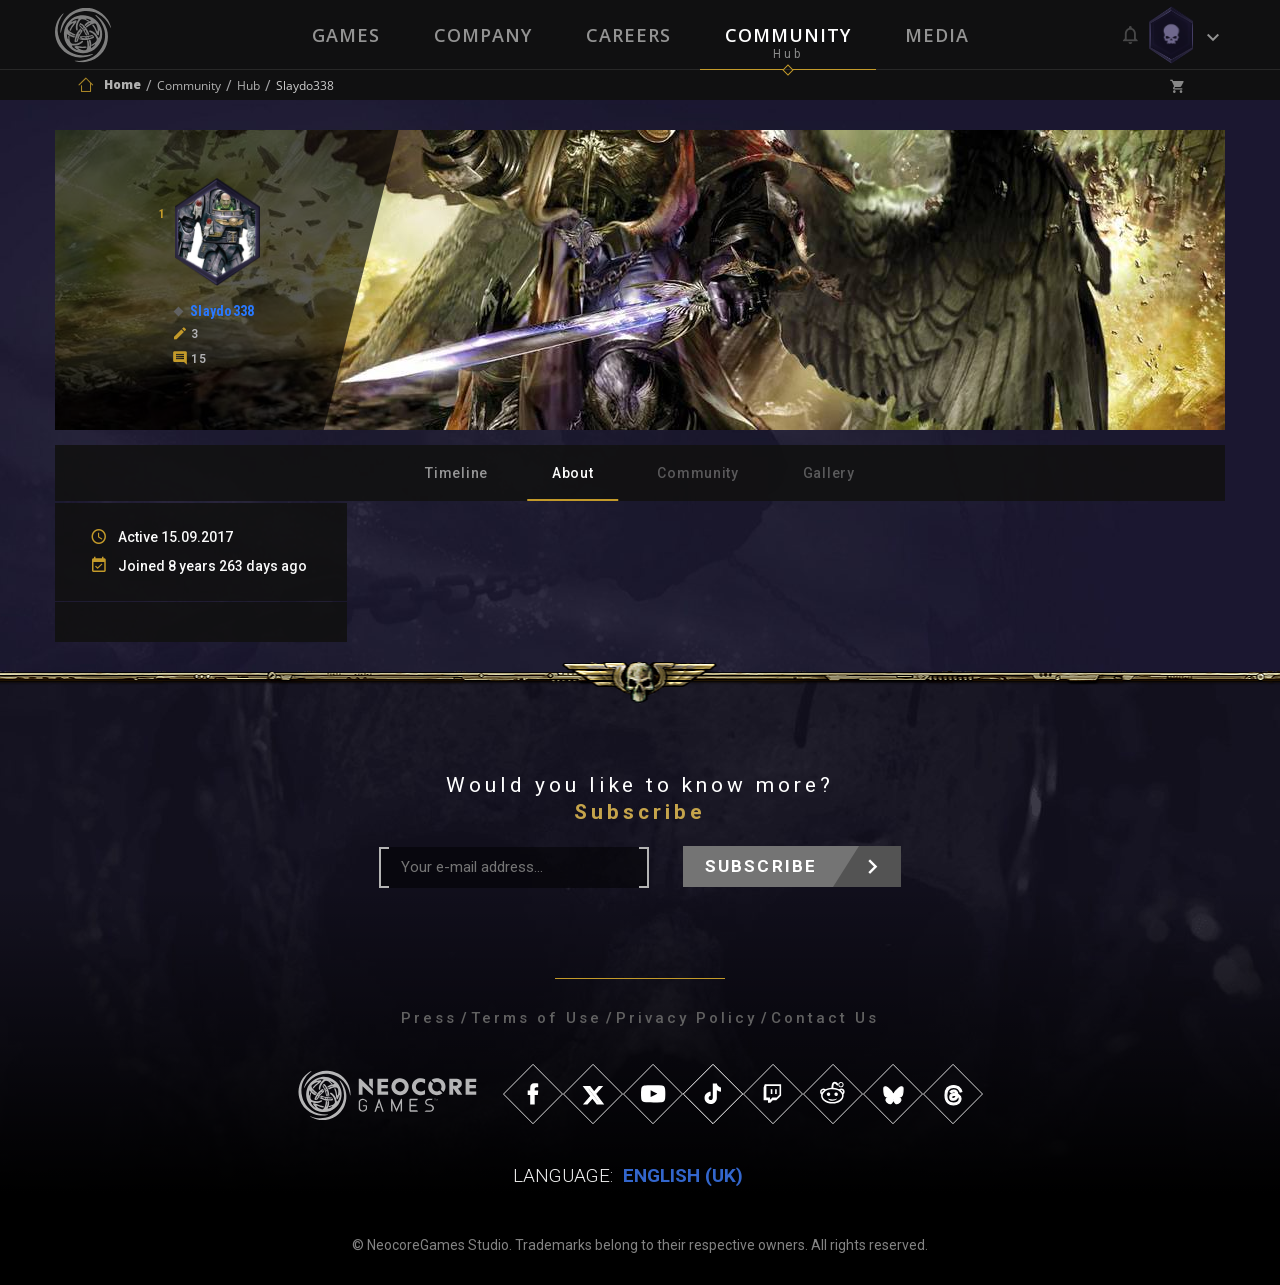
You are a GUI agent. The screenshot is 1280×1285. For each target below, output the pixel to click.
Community (788, 35)
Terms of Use (536, 1018)
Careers (628, 35)
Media (937, 35)
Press (429, 1018)
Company (483, 35)
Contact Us (825, 1018)
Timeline (456, 473)
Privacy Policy (686, 1018)
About (573, 473)
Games (346, 35)
